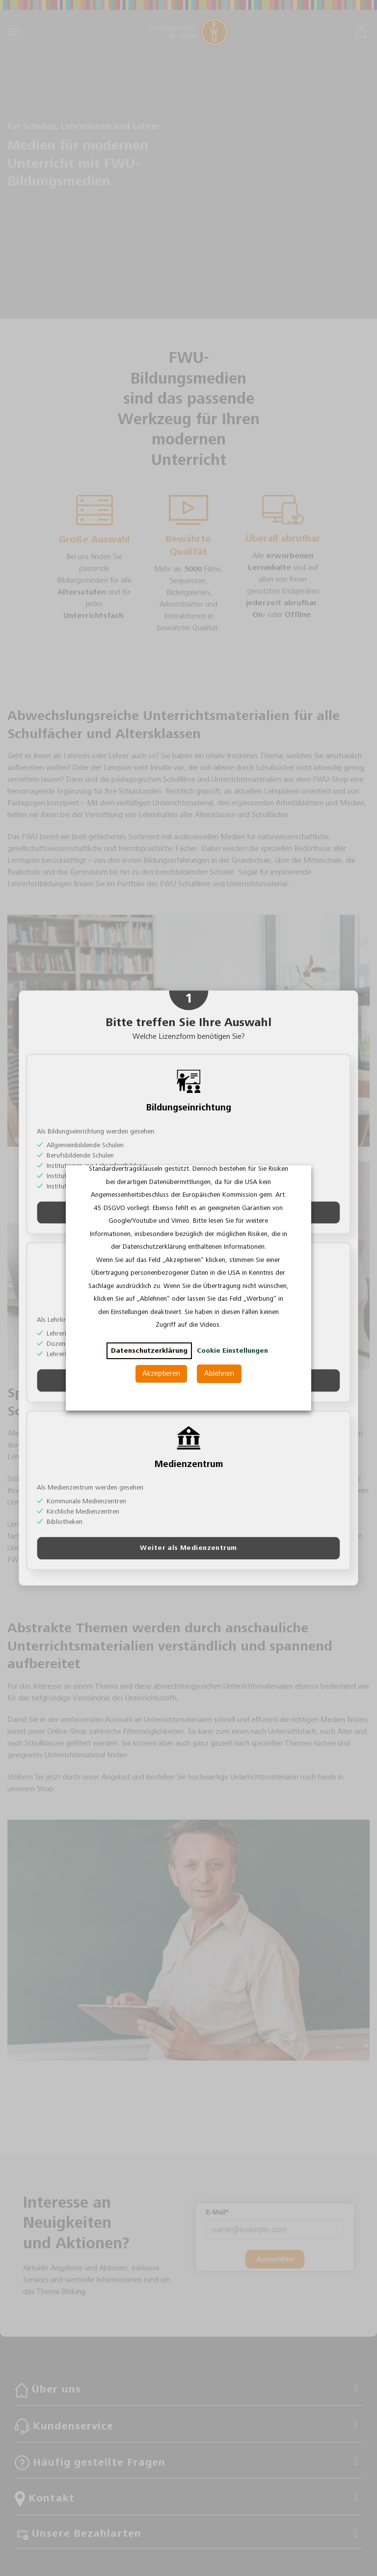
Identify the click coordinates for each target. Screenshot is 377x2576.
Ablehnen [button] (219, 1374)
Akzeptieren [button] (161, 1374)
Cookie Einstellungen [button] (233, 1351)
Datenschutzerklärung (149, 1351)
